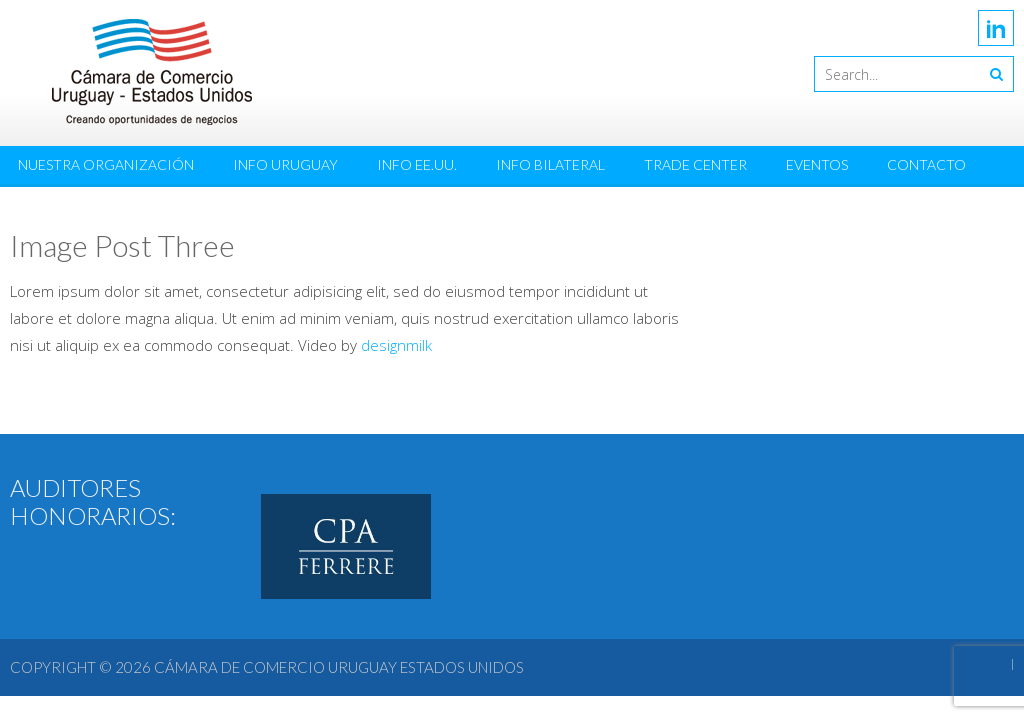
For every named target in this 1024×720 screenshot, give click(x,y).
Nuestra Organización (106, 164)
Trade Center (695, 164)
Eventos (817, 164)
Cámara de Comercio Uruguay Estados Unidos (339, 667)
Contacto (926, 164)
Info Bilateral (550, 164)
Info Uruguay (285, 164)
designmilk (396, 345)
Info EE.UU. (417, 164)
